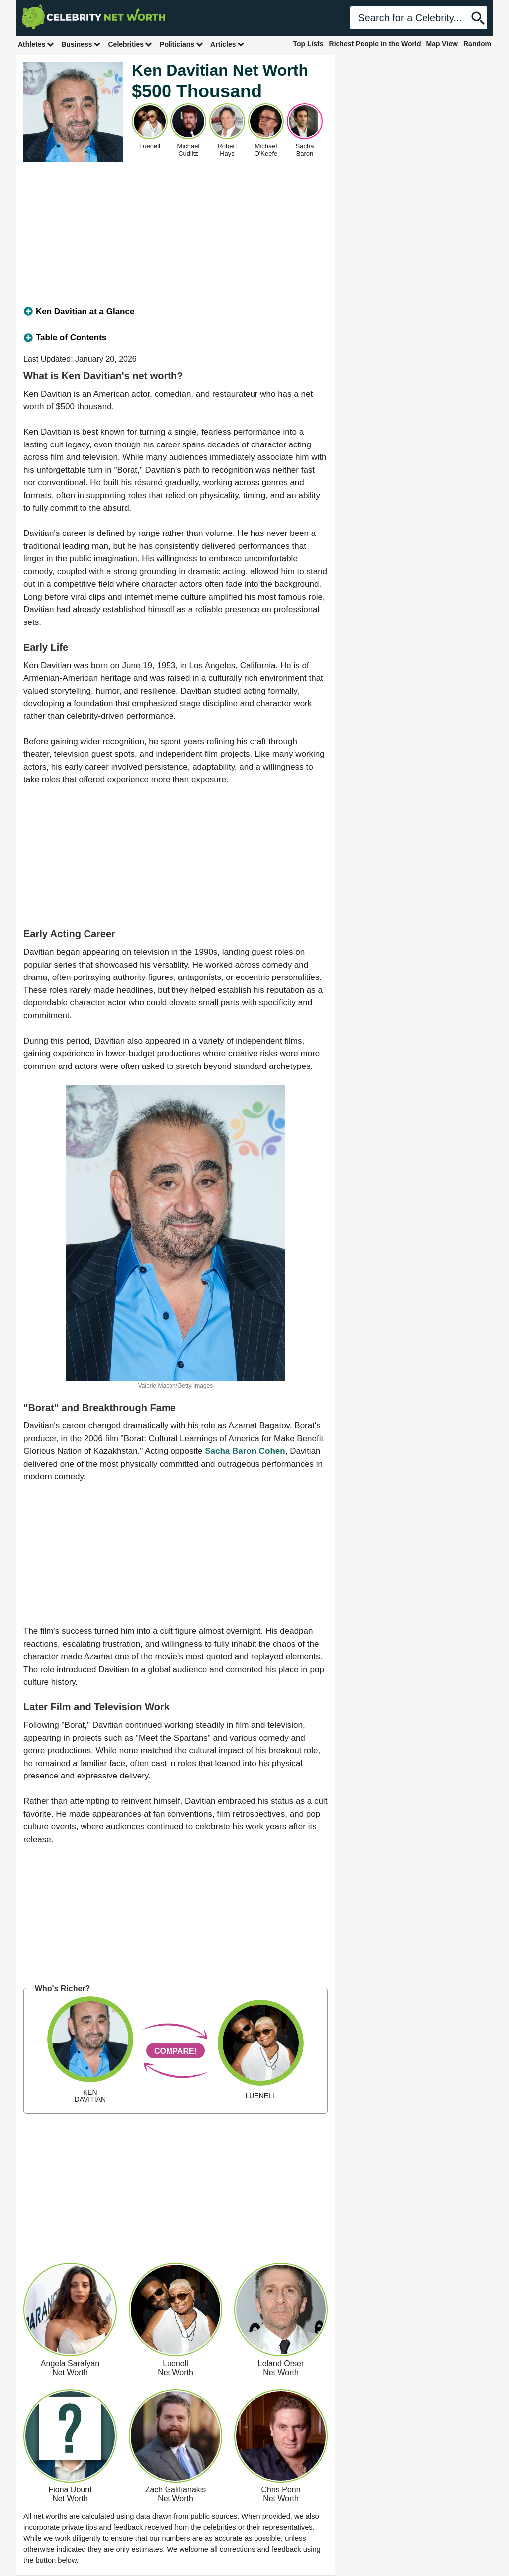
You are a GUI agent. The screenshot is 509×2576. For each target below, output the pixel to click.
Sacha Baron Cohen (245, 1451)
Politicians (181, 44)
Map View (442, 44)
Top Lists (308, 44)
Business (81, 44)
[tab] (175, 312)
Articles (227, 44)
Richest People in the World (375, 44)
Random (477, 44)
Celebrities (130, 44)
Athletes (36, 44)
